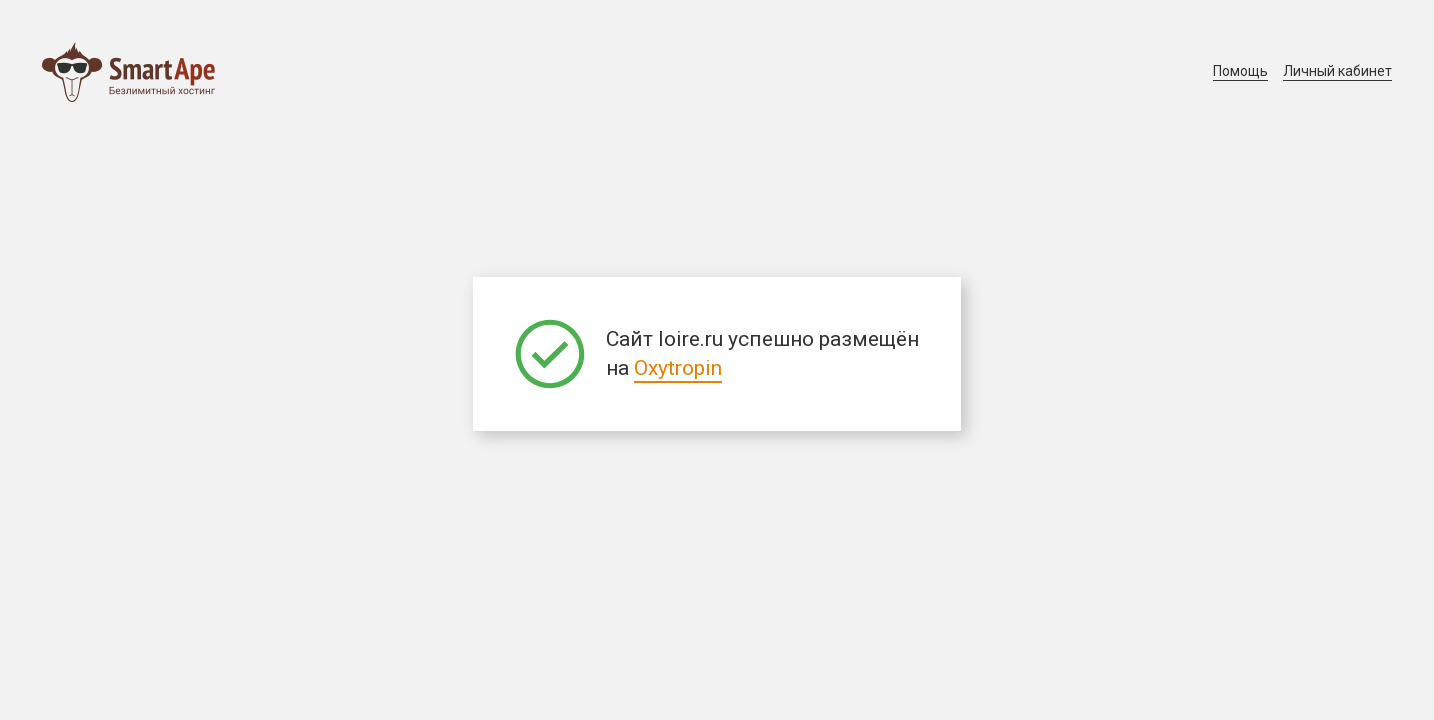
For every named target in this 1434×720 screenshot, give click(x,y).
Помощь (1240, 71)
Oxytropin (678, 368)
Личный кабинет (1337, 71)
